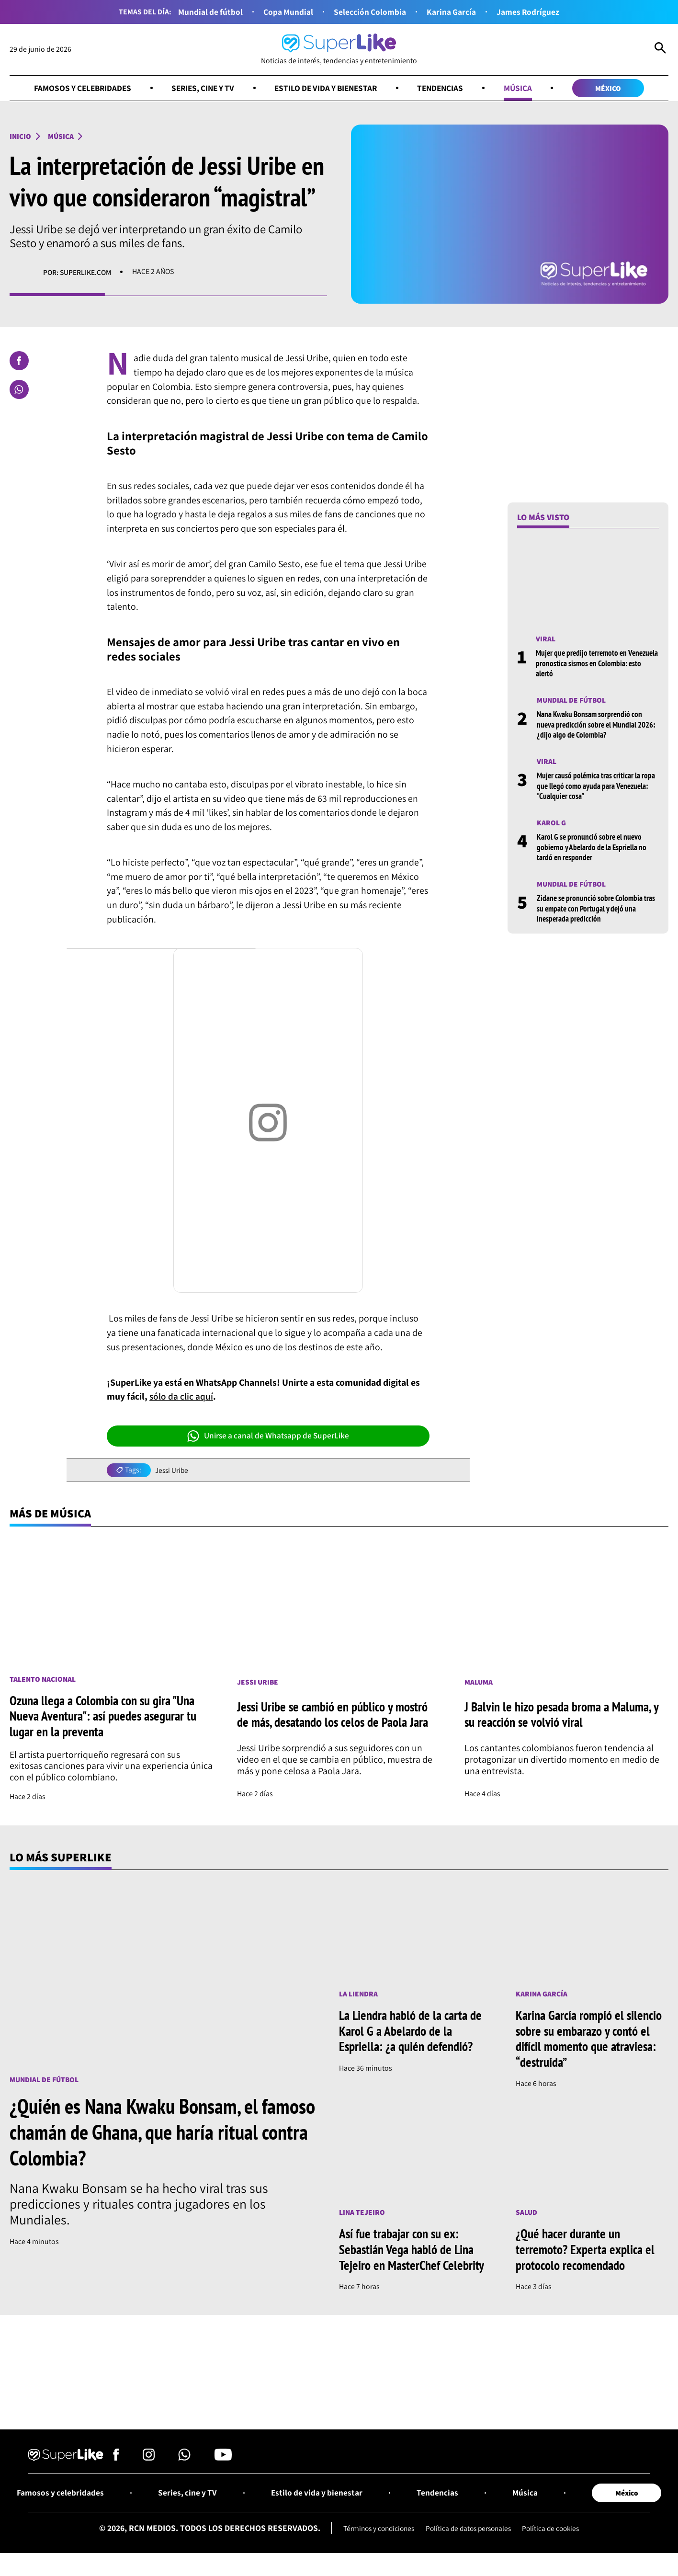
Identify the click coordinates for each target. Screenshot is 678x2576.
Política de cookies (555, 2530)
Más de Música (51, 1514)
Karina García (452, 12)
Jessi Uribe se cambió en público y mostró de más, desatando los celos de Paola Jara (336, 1715)
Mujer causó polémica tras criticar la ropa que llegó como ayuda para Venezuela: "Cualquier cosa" (590, 785)
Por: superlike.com (78, 272)
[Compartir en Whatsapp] (19, 389)
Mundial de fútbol (209, 12)
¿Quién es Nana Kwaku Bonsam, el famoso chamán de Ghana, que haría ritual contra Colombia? (143, 2133)
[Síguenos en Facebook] (116, 2459)
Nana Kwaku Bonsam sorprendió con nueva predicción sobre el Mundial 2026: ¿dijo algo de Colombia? (591, 724)
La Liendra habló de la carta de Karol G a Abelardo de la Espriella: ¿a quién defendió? (413, 2031)
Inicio (21, 136)
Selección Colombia (370, 12)
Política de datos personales (469, 2530)
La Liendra (358, 1994)
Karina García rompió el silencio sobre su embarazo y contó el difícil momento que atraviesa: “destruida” (591, 2039)
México (615, 88)
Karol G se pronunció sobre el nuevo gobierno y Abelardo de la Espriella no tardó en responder (594, 846)
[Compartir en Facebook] (19, 361)
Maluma (478, 1682)
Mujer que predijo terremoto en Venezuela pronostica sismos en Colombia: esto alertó (584, 663)
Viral (545, 638)
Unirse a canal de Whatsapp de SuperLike (268, 1436)
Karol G (551, 821)
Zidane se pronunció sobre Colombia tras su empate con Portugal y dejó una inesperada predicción (595, 907)
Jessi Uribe (172, 1470)
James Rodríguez (529, 12)
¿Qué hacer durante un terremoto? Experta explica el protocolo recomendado (587, 2250)
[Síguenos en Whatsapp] (184, 2459)
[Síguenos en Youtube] (223, 2459)
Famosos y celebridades (76, 87)
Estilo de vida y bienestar (328, 87)
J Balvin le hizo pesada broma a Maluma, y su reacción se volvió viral (565, 1715)
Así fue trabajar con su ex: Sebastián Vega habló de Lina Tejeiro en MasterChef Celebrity (413, 2250)
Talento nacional (43, 1679)
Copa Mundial (288, 12)
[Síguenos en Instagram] (149, 2459)
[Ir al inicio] (339, 50)
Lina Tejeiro (362, 2213)
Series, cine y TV (200, 87)
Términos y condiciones (374, 2530)
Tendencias (446, 87)
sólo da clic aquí (181, 1397)
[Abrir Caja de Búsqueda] (660, 49)
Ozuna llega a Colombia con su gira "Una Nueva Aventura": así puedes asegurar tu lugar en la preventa (106, 1717)
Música (524, 87)
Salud (527, 2213)
